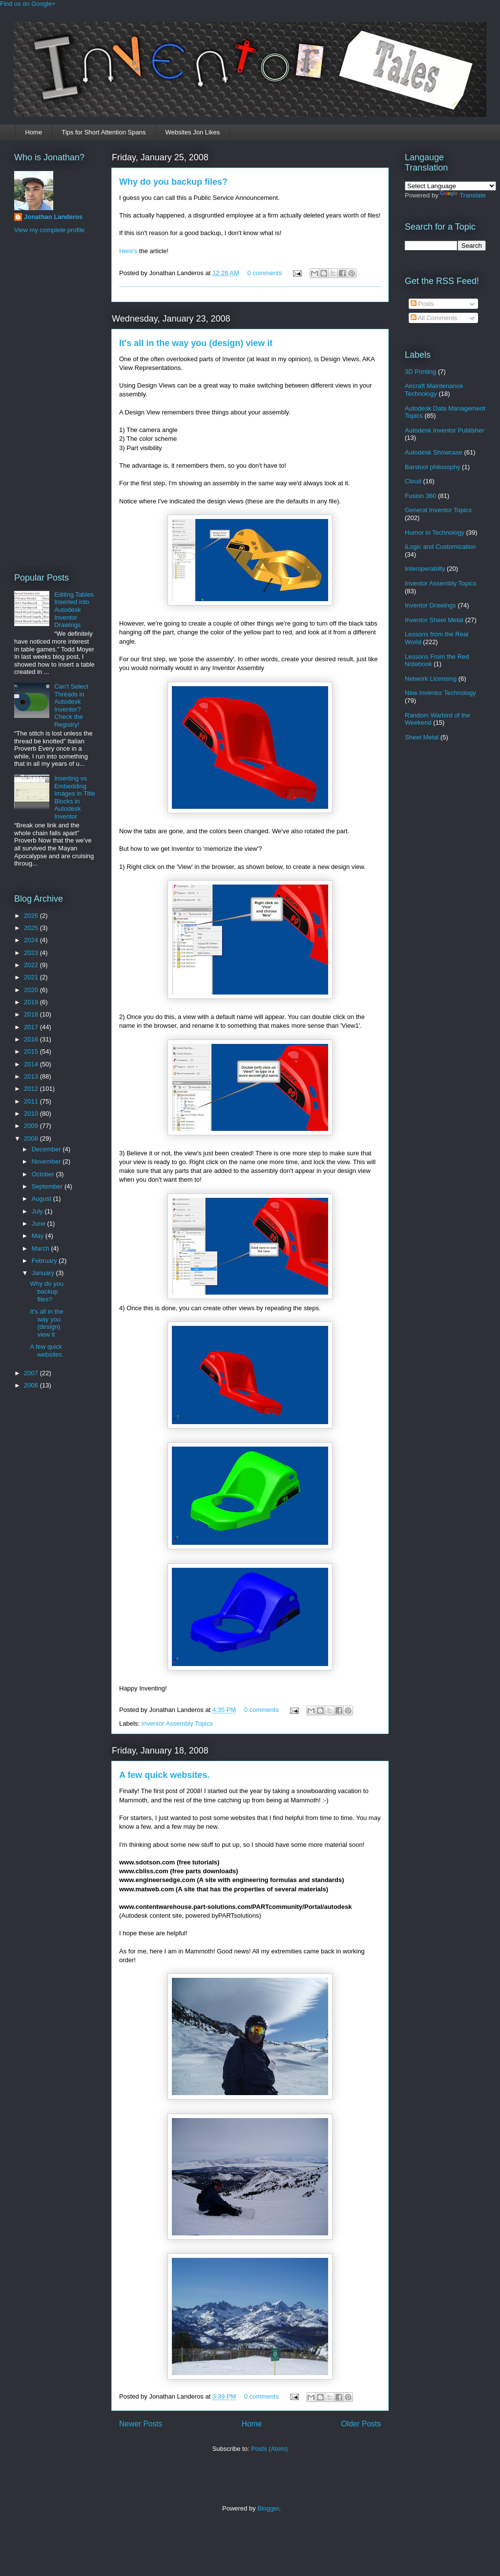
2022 (32, 965)
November (47, 1161)
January (44, 1273)
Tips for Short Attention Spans (104, 132)
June (39, 1223)
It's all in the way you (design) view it (195, 343)
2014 (32, 1064)
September (48, 1186)
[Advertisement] (53, 401)
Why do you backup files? (173, 182)
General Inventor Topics (438, 510)
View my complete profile (49, 230)
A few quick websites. (164, 1775)
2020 (32, 990)
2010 (32, 1113)
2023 (32, 952)
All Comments (434, 318)
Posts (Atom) (269, 2448)
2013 (32, 1076)
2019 (32, 1002)
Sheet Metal (421, 737)
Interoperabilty (425, 568)
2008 (32, 1138)
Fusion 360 (420, 495)
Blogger (268, 2508)
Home (33, 132)
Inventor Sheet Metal (434, 620)
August (42, 1198)
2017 (32, 1027)
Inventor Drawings (430, 605)
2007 (32, 1373)
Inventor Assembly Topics (177, 1723)
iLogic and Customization (440, 546)
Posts (422, 303)
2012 (32, 1088)
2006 (32, 1385)
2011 (32, 1101)
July (38, 1211)
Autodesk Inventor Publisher (444, 430)
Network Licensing (431, 678)
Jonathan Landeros (53, 216)
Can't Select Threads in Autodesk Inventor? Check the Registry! (71, 705)
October (44, 1174)
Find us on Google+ (28, 3)
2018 (32, 1014)
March (41, 1248)
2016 (32, 1039)
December (47, 1149)
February (45, 1260)
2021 (32, 977)
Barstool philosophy (432, 467)
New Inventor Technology (440, 692)
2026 (32, 915)
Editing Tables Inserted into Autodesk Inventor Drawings (74, 609)
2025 (32, 927)
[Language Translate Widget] (450, 186)
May (38, 1235)
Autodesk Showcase (433, 452)
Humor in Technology (434, 532)
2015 (32, 1051)
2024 (32, 940)
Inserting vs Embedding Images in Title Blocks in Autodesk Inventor (74, 797)
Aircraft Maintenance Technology (434, 389)
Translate (463, 195)
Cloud (413, 481)
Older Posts (361, 2424)
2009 (32, 1125)
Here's (128, 251)
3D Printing (420, 371)
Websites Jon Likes (192, 132)
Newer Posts (140, 2424)
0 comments (264, 273)
